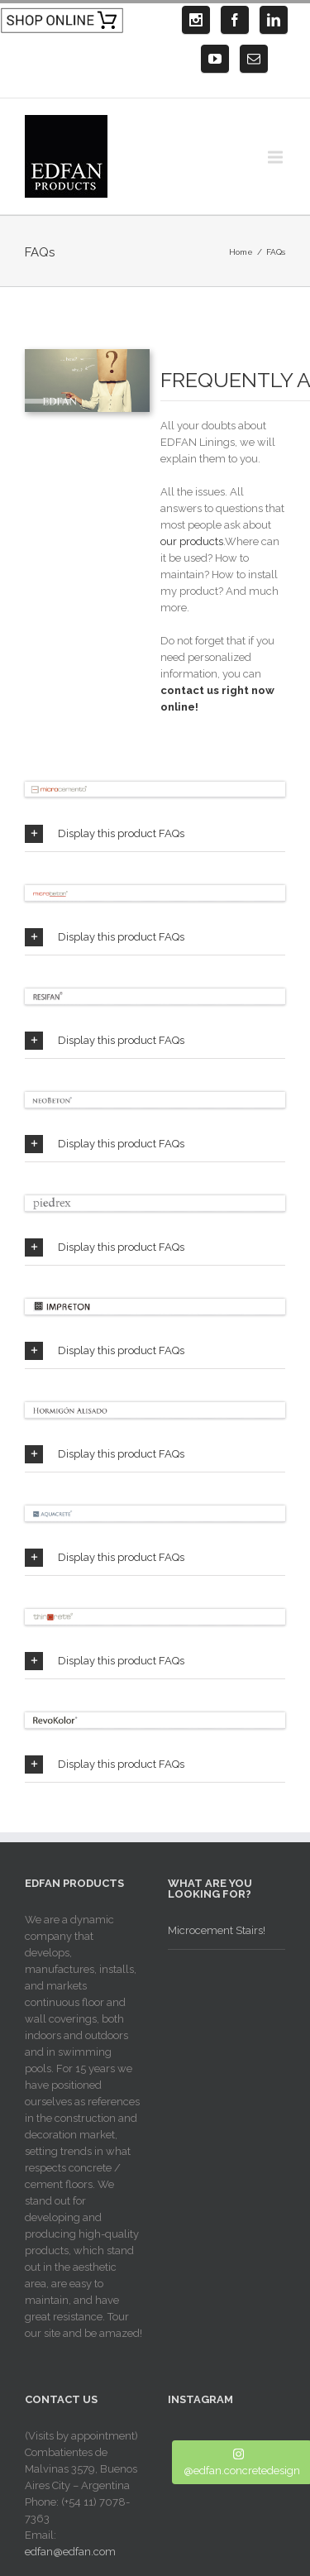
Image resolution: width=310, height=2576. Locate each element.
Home (241, 251)
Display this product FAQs (104, 834)
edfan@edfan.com (70, 2551)
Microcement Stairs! (216, 1930)
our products (191, 541)
